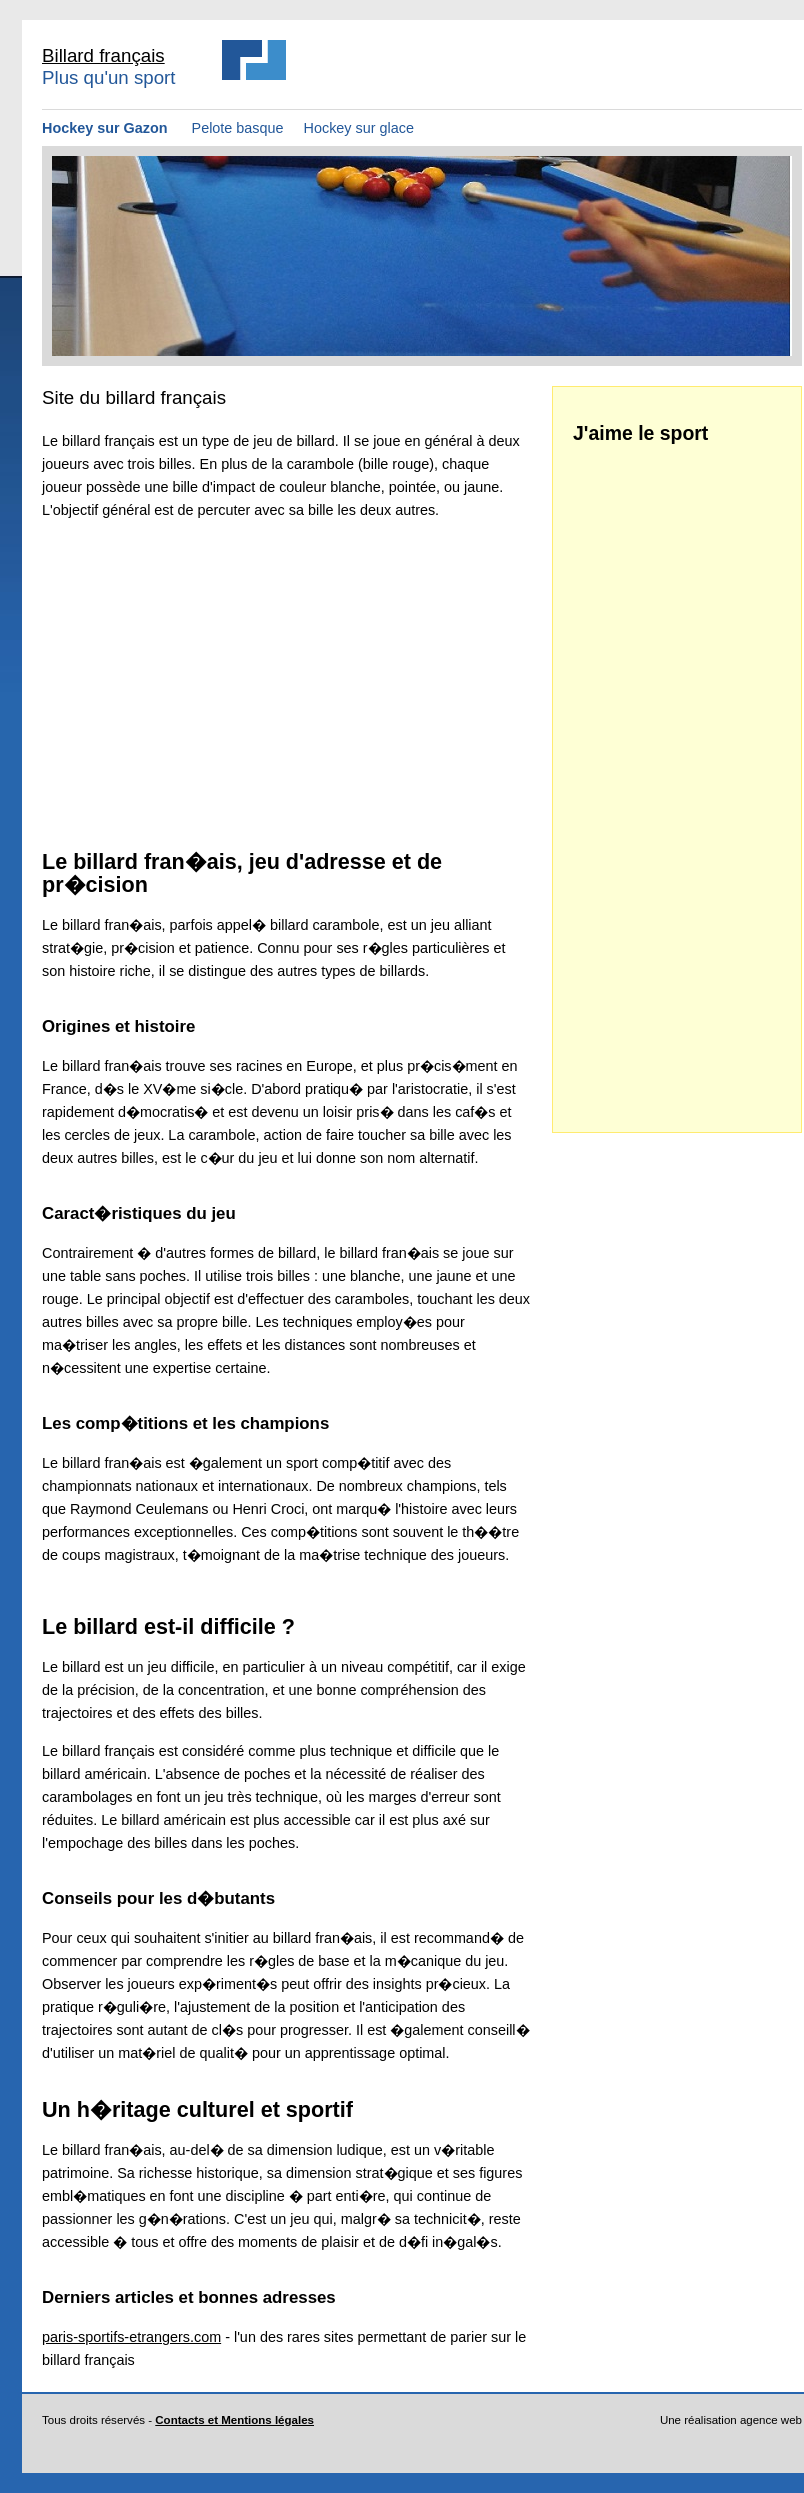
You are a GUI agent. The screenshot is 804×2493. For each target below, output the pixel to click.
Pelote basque (238, 128)
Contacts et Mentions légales (234, 2420)
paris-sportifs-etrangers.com (131, 2337)
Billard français (103, 55)
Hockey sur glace (359, 128)
